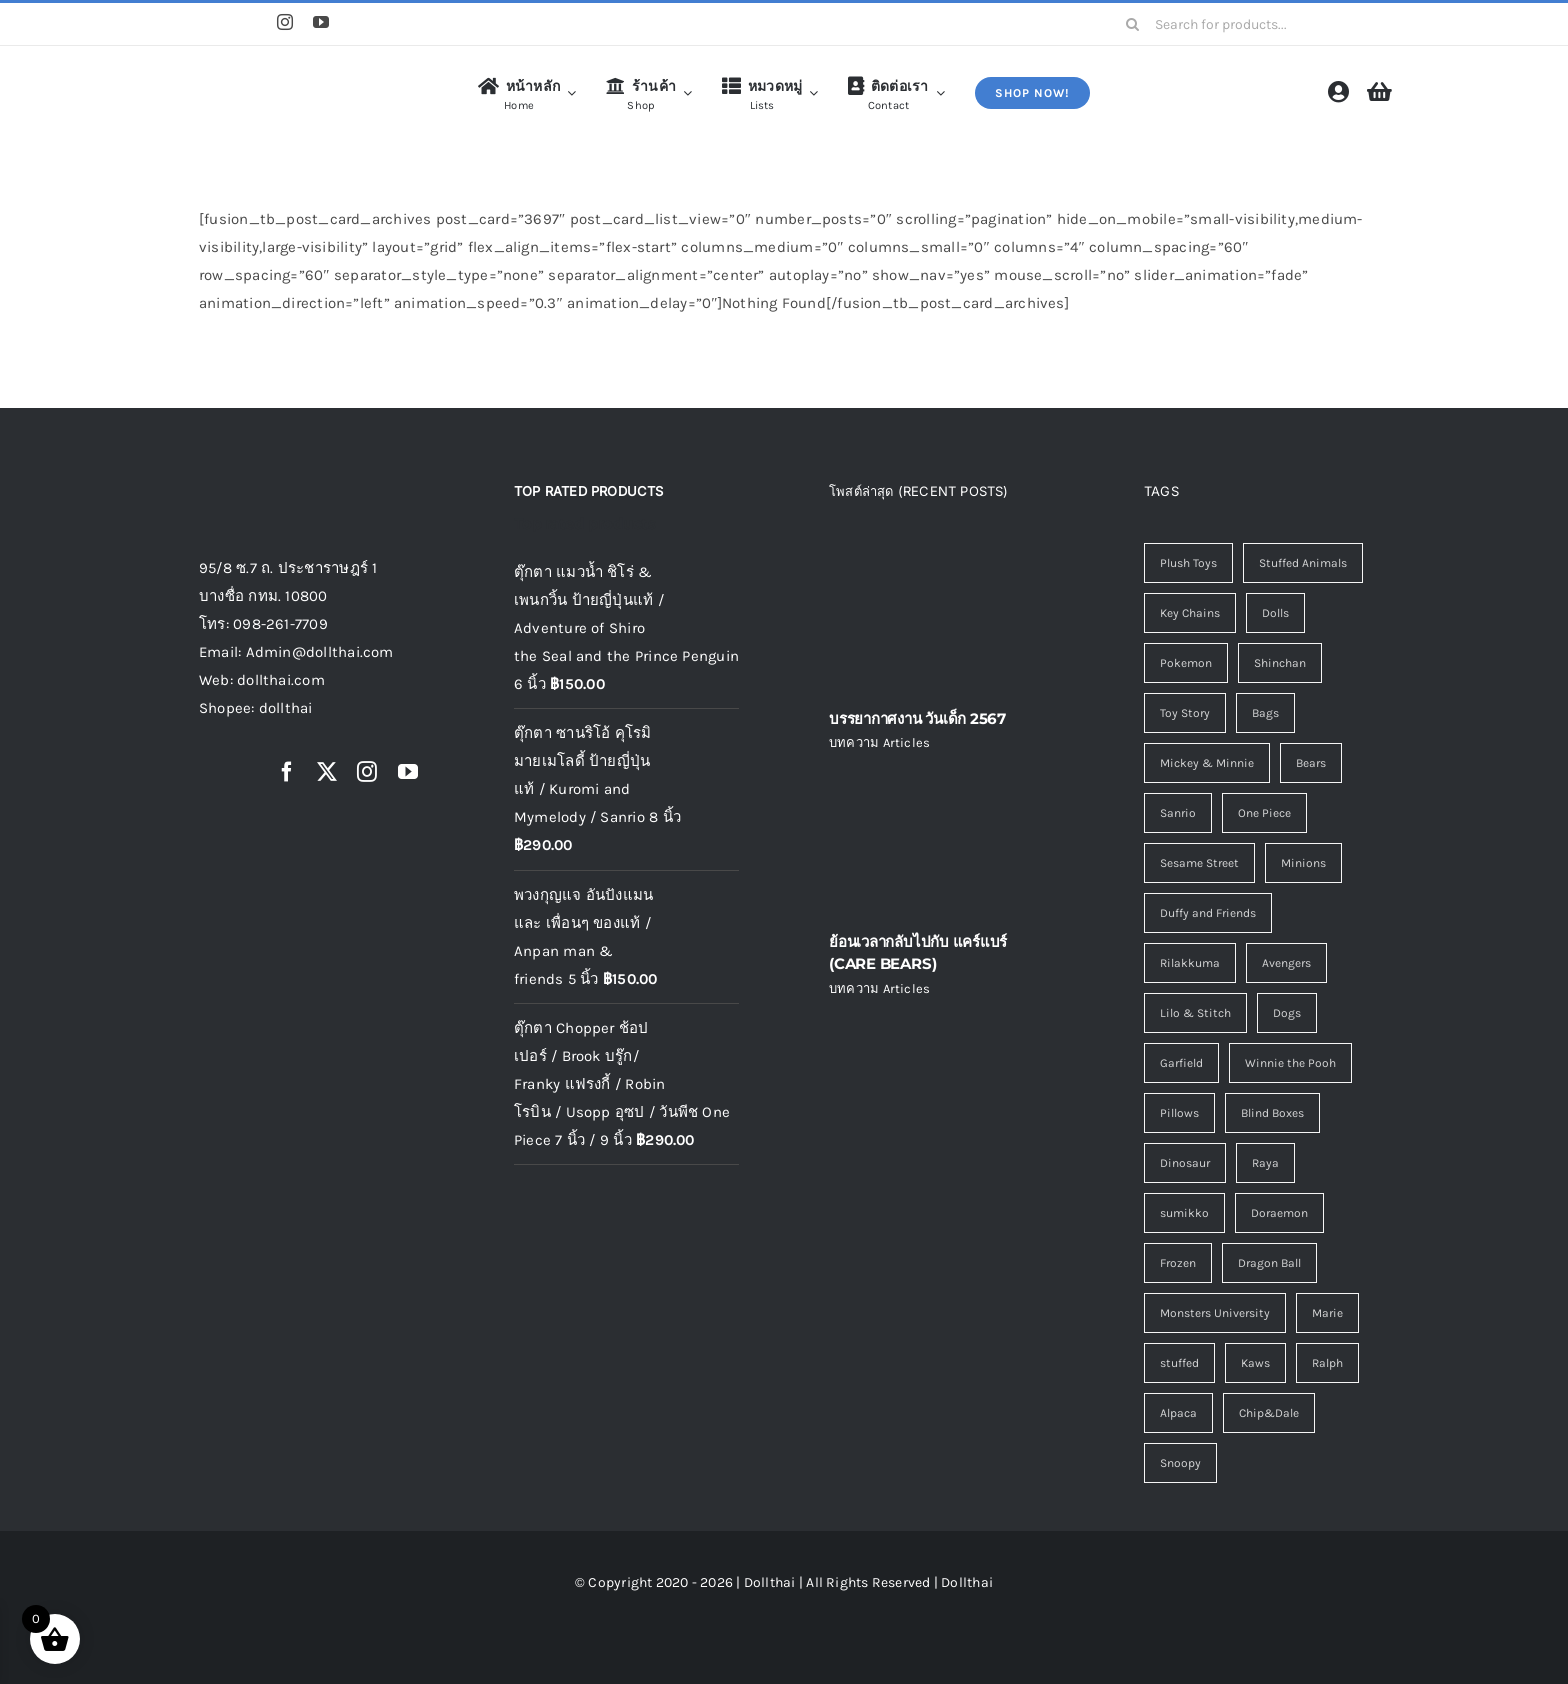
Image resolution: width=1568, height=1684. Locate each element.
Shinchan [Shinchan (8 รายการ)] (1280, 663)
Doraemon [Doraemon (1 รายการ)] (1279, 1213)
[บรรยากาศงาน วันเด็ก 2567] (941, 618)
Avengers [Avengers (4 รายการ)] (1286, 963)
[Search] (1133, 24)
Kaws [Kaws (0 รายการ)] (1255, 1363)
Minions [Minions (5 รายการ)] (1303, 863)
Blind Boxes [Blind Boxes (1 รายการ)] (1272, 1113)
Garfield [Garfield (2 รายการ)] (1181, 1063)
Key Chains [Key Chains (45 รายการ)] (1190, 613)
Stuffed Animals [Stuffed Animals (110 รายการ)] (1303, 563)
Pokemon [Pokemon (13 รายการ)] (1186, 663)
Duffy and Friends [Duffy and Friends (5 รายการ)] (1208, 913)
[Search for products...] (1240, 24)
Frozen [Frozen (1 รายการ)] (1178, 1263)
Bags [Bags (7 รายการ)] (1265, 713)
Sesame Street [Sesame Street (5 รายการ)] (1199, 863)
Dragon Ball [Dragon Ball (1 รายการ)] (1269, 1263)
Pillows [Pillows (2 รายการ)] (1179, 1113)
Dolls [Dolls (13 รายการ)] (1275, 613)
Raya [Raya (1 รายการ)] (1265, 1163)
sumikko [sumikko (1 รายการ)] (1184, 1213)
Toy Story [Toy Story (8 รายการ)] (1185, 713)
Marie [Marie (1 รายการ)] (1327, 1313)
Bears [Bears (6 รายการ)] (1311, 763)
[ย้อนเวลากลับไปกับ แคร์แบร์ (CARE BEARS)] (941, 841)
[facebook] (287, 772)
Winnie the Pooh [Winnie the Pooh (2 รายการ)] (1290, 1063)
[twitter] (327, 772)
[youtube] (321, 22)
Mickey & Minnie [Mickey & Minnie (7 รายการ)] (1207, 763)
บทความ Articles (879, 742)
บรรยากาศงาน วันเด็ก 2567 (917, 718)
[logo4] (279, 75)
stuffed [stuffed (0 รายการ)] (1179, 1363)
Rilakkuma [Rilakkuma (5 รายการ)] (1190, 963)
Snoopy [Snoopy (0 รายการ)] (1180, 1463)
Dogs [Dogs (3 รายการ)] (1287, 1013)
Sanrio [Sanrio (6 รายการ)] (1178, 813)
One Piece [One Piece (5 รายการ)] (1264, 813)
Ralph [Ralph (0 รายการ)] (1327, 1363)
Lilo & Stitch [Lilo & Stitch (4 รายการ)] (1195, 1013)
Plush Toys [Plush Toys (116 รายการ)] (1188, 563)
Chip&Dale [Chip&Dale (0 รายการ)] (1269, 1413)
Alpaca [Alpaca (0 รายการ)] (1178, 1413)
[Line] (247, 24)
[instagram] (285, 22)
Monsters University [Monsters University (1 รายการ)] (1215, 1313)
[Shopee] (208, 24)
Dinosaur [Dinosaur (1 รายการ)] (1185, 1163)
